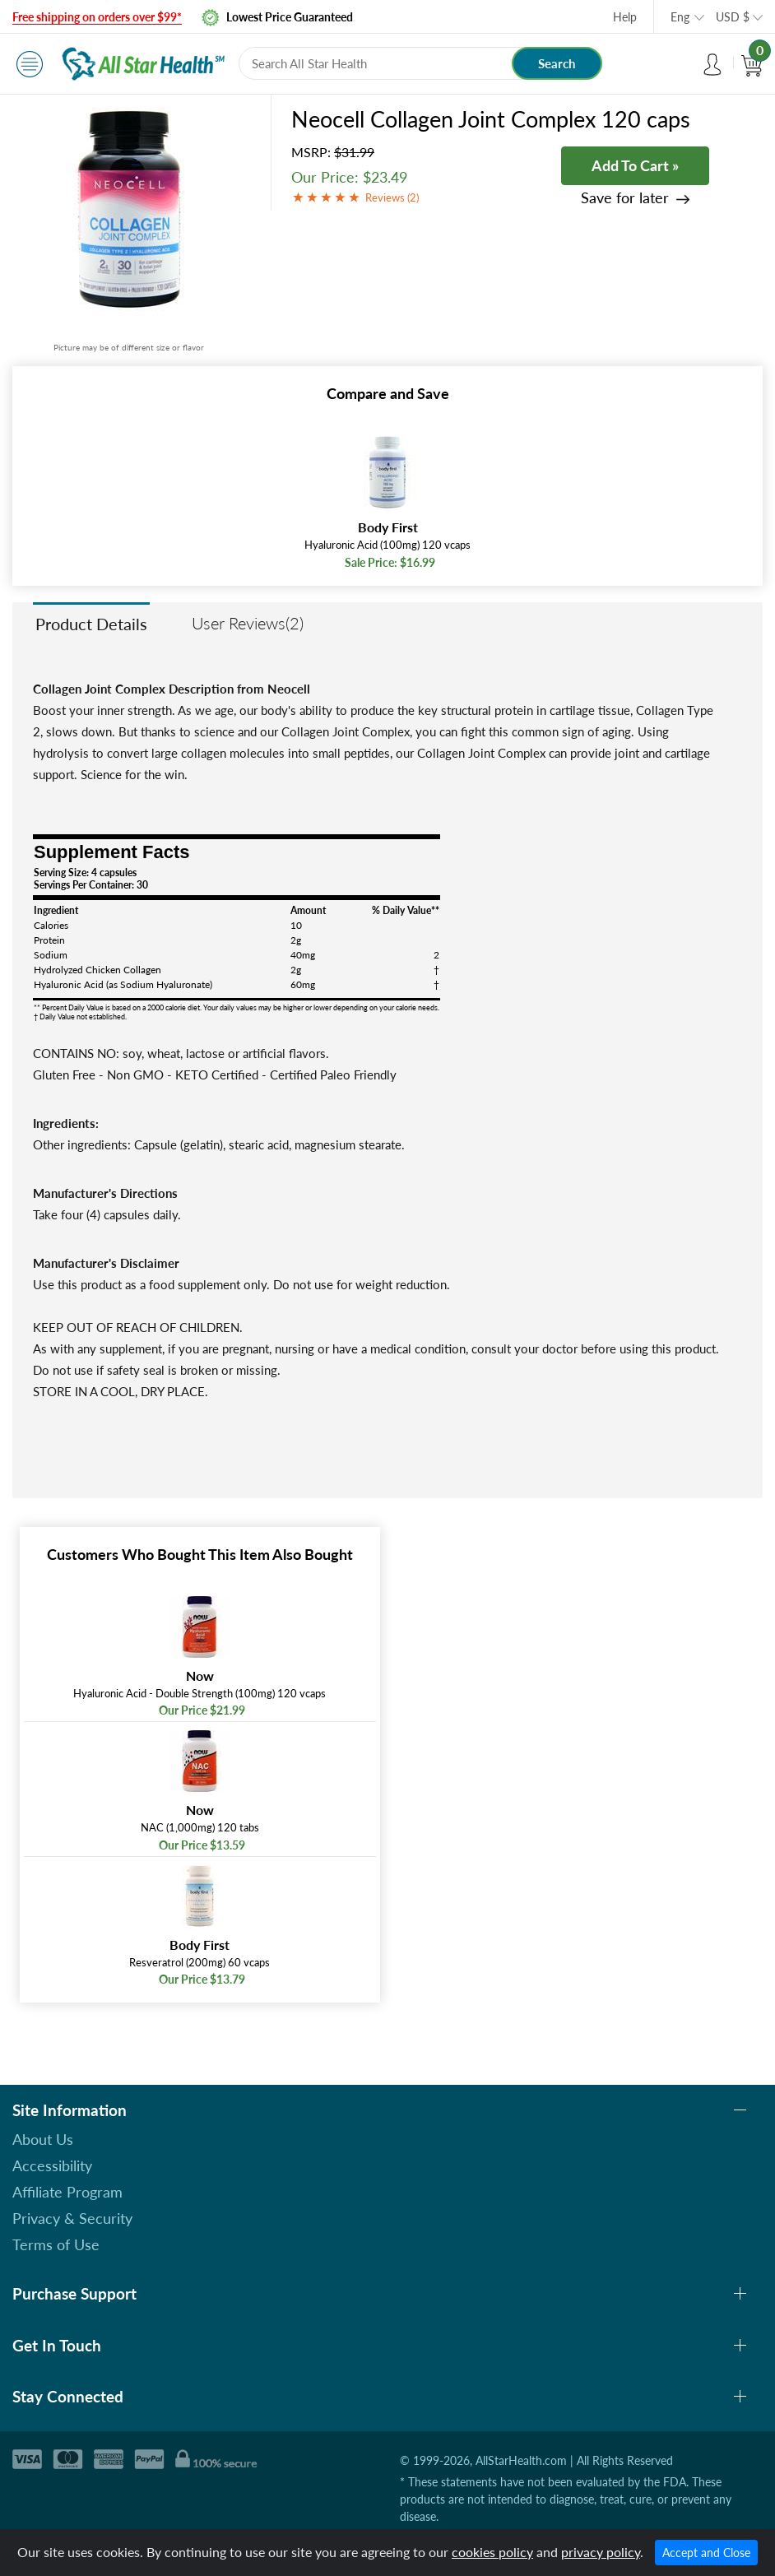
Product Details (91, 624)
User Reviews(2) (248, 623)
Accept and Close (706, 2553)
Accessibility (52, 2165)
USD (732, 17)
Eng (680, 17)
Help (625, 17)
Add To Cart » (635, 165)
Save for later (625, 198)
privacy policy (600, 2552)
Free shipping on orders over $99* (97, 17)
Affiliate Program (67, 2192)
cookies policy (492, 2552)
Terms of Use (56, 2244)
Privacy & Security (72, 2218)
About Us (42, 2139)
